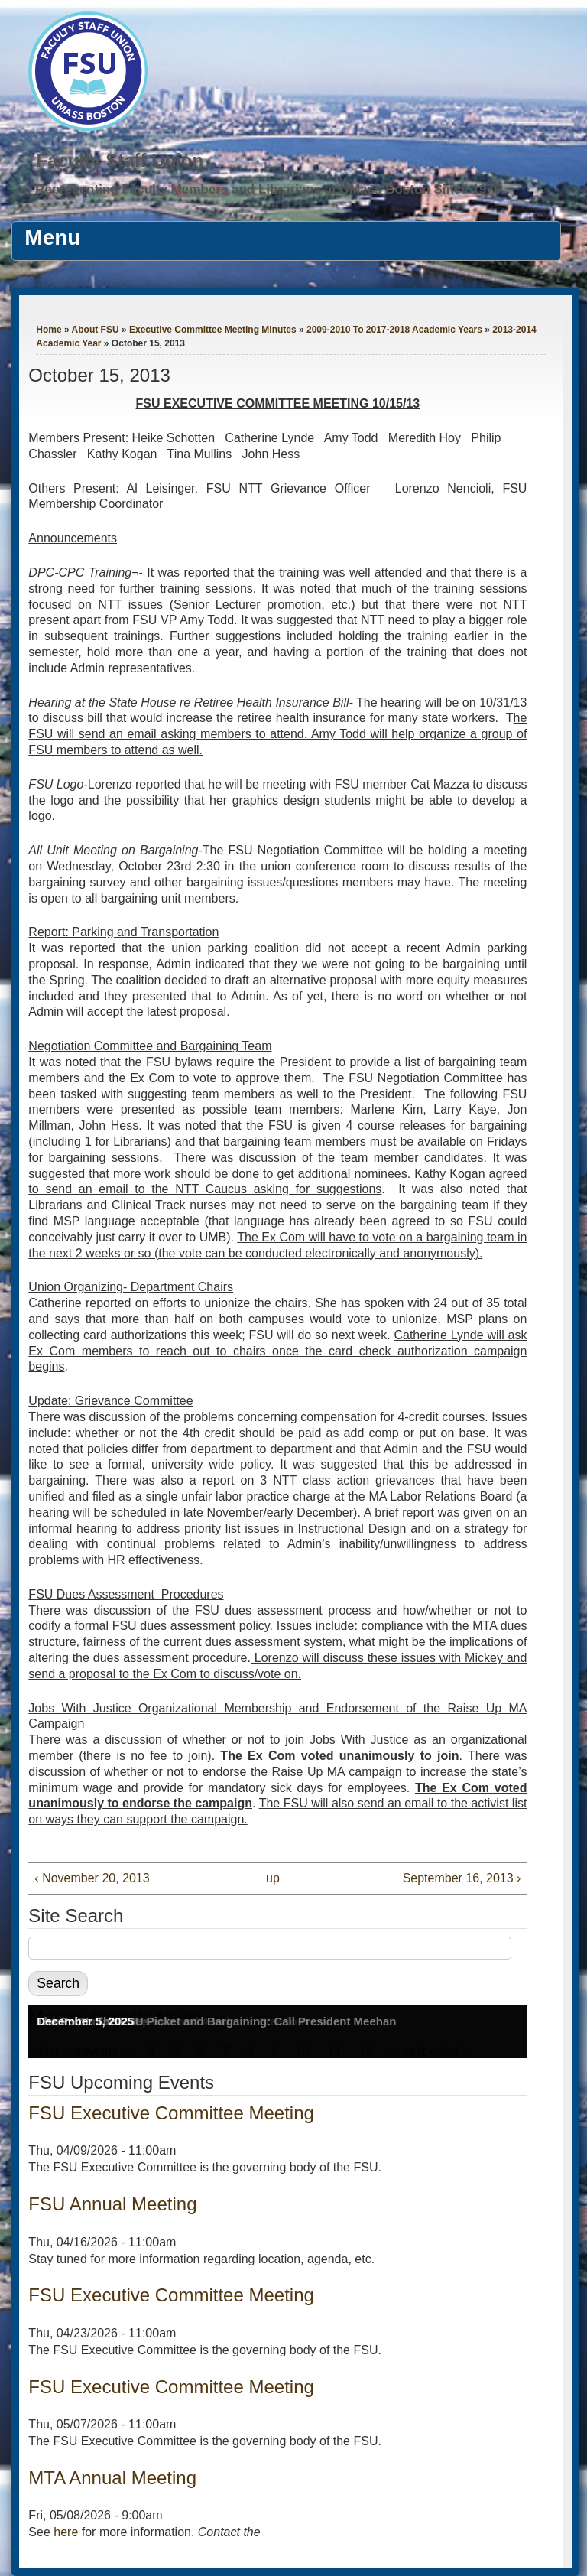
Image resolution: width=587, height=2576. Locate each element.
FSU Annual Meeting (112, 2204)
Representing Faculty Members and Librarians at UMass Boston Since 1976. (269, 189)
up (273, 1878)
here (66, 2532)
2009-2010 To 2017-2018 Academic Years (394, 329)
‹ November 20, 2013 (91, 1878)
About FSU (95, 329)
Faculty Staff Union (119, 160)
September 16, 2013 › (462, 1878)
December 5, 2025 (85, 2021)
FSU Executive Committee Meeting (170, 2113)
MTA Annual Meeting (112, 2477)
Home (48, 329)
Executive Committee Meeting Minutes (213, 329)
